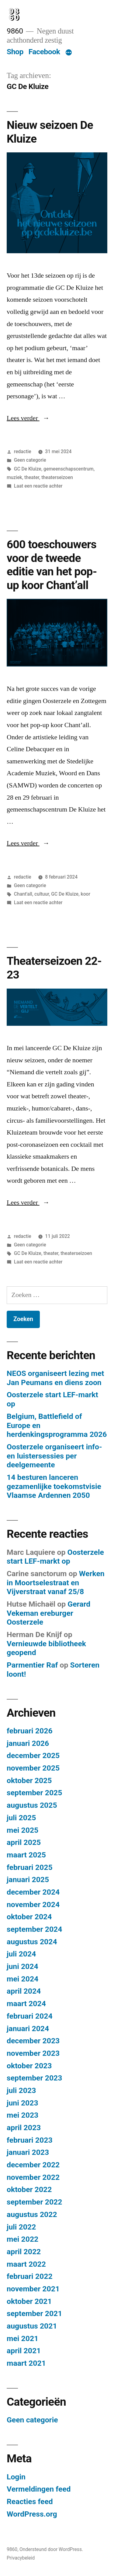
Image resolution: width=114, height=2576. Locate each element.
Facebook (44, 51)
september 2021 (34, 2313)
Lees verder (28, 418)
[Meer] (68, 53)
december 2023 (33, 2040)
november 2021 (33, 2288)
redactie (22, 451)
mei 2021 (22, 2338)
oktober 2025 (29, 1780)
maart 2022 (26, 2264)
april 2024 (24, 1991)
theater (31, 477)
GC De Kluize (27, 469)
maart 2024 (26, 2003)
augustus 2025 (32, 1805)
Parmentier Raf (32, 1665)
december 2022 (33, 2164)
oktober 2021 (29, 2301)
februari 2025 (30, 1867)
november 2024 (33, 1904)
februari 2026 (30, 1730)
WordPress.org (32, 2514)
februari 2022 (30, 2276)
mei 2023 (22, 2115)
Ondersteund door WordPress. (51, 2549)
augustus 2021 (32, 2326)
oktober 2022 (29, 2189)
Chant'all (23, 894)
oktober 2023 (29, 2065)
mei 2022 (22, 2239)
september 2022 (34, 2202)
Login (16, 2476)
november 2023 (33, 2053)
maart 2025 (26, 1854)
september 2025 (34, 1792)
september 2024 (34, 1929)
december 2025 (33, 1755)
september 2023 (34, 2077)
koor (85, 894)
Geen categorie (30, 460)
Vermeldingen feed (39, 2489)
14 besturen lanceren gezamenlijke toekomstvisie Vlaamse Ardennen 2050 (54, 1486)
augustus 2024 (32, 1941)
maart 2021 (26, 2363)
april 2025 (24, 1842)
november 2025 (33, 1768)
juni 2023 (22, 2102)
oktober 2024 (29, 1916)
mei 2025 (22, 1830)
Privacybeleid (21, 2558)
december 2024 (33, 1892)
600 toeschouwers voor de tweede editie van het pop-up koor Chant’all (52, 565)
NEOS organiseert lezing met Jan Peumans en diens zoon (55, 1378)
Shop (15, 51)
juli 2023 (21, 2090)
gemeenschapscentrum (68, 469)
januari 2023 (28, 2152)
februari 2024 (30, 2016)
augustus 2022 (32, 2214)
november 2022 (33, 2177)
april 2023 (24, 2127)
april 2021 (24, 2350)
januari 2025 (28, 1879)
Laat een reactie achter (38, 486)
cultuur (41, 894)
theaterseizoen (57, 477)
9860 (15, 31)
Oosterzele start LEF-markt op (55, 1557)
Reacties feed (30, 2501)
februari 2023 (30, 2140)
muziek (14, 477)
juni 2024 (22, 1966)
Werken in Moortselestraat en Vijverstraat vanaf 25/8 (56, 1582)
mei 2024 (22, 1978)
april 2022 (24, 2251)
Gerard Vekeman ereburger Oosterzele (48, 1613)
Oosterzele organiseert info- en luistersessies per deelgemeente (54, 1455)
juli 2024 (21, 1953)
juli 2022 (21, 2226)
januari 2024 (28, 2028)
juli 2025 (21, 1817)
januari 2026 (28, 1743)
